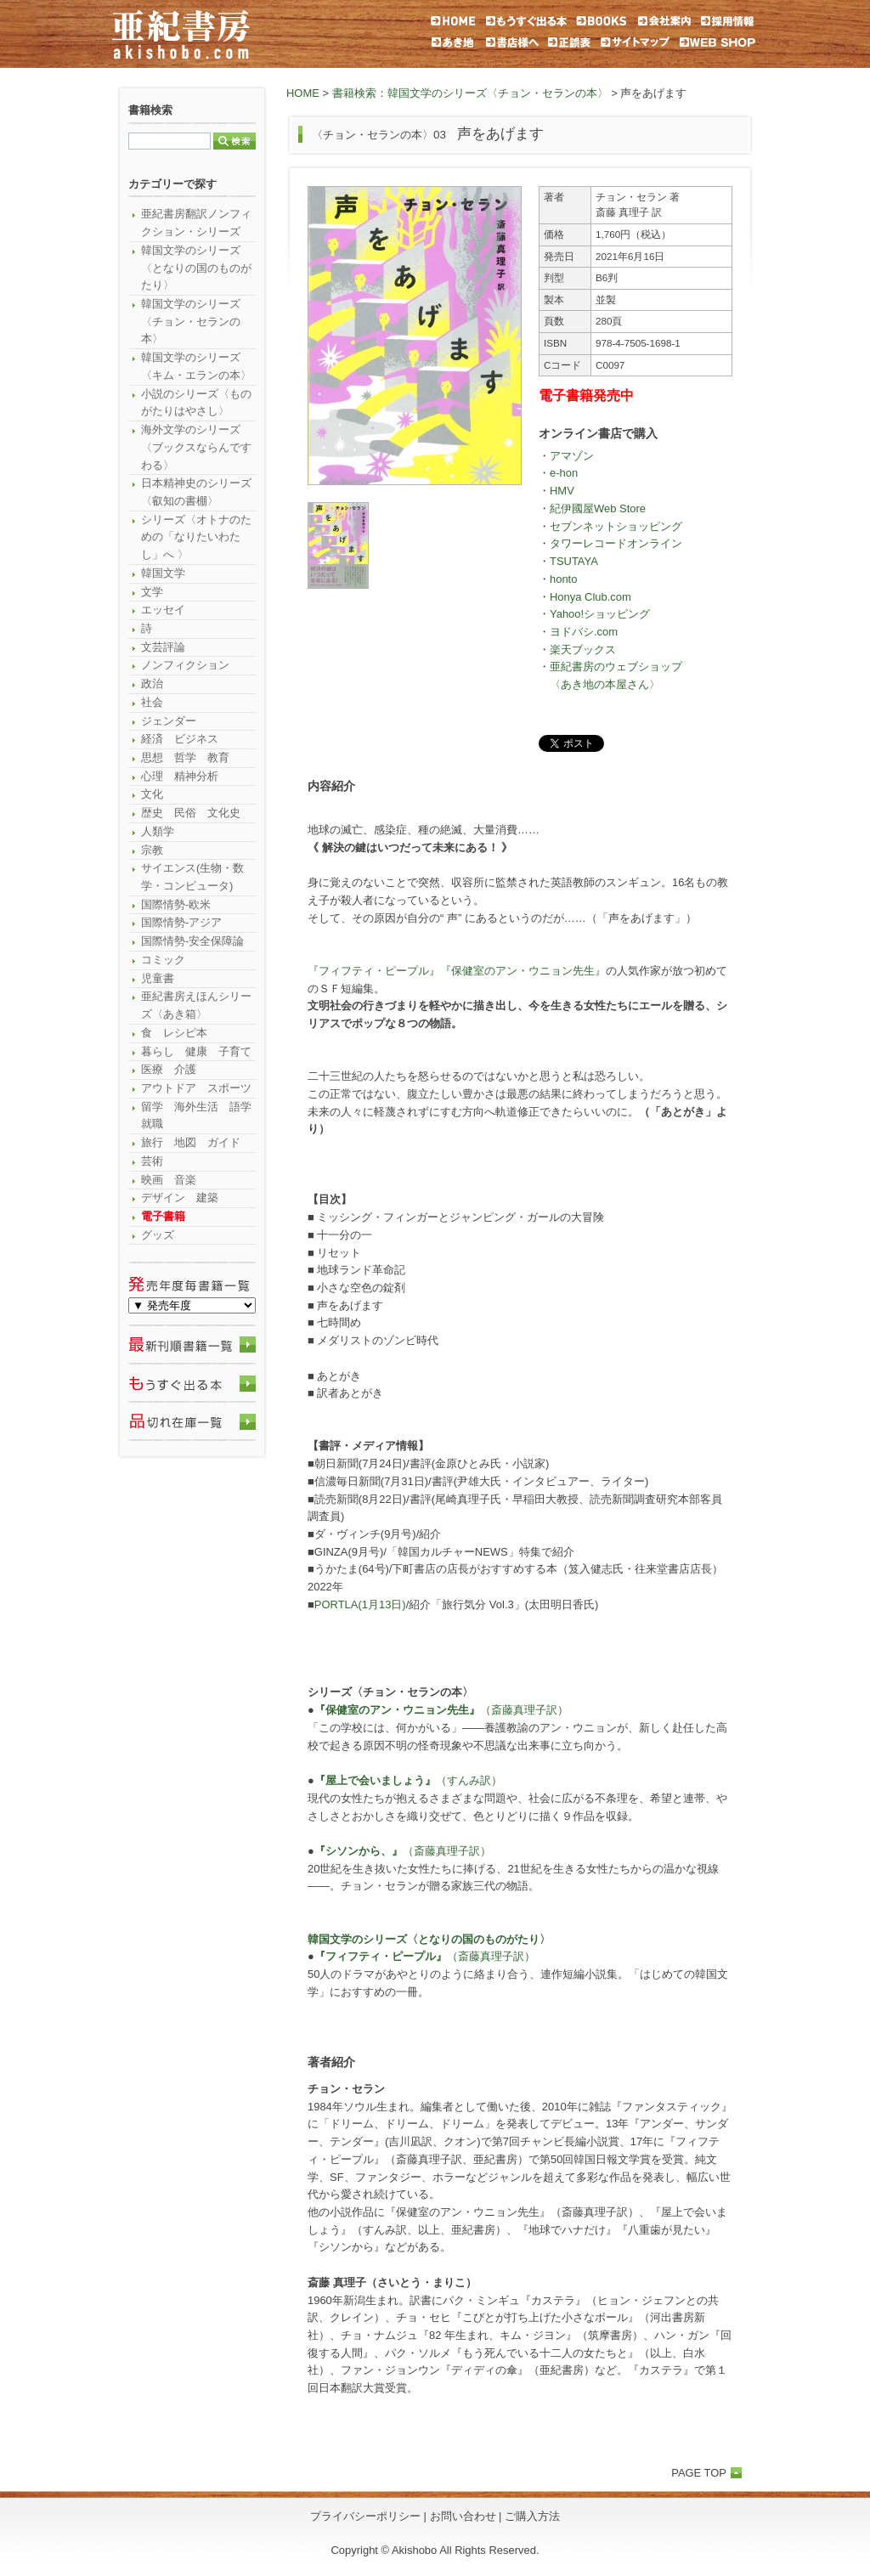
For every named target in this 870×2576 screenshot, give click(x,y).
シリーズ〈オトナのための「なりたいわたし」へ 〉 (196, 537)
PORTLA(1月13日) (360, 1604)
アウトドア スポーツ (196, 1088)
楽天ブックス (583, 649)
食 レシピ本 (174, 1032)
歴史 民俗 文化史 (190, 812)
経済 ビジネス (179, 738)
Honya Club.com (590, 596)
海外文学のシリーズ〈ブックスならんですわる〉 (196, 447)
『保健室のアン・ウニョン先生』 (523, 970)
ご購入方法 (532, 2516)
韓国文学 (163, 573)
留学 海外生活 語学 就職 (198, 1115)
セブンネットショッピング (616, 526)
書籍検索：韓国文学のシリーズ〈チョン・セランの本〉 (470, 93)
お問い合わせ (463, 2516)
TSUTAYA (574, 561)
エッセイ (163, 609)
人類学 (157, 831)
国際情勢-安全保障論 (192, 941)
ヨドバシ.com (584, 631)
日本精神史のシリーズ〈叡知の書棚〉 (196, 492)
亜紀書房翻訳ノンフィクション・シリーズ (196, 222)
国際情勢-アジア (181, 922)
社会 (152, 702)
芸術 (152, 1161)
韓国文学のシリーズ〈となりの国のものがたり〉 (196, 267)
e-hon (564, 472)
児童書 (157, 978)
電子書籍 (163, 1216)
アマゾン (572, 455)
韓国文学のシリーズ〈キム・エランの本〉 (196, 366)
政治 (152, 683)
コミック (163, 959)
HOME (302, 93)
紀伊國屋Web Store (598, 508)
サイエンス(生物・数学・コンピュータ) (192, 876)
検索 (234, 141)
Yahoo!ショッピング (600, 613)
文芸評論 (163, 647)
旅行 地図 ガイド (190, 1142)
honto (563, 579)
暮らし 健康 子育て (196, 1051)
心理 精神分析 (179, 776)
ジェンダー (168, 721)
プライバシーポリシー (365, 2516)
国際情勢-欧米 (176, 904)
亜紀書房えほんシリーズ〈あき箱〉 (196, 1005)
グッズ (157, 1235)
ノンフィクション (185, 664)
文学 (152, 591)
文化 (152, 794)
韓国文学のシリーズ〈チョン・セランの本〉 (190, 321)
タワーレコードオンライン (616, 543)
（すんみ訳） (408, 1780)
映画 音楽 (168, 1179)
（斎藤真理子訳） (441, 1709)
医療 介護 (168, 1069)
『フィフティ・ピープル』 (374, 970)
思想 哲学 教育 (185, 757)
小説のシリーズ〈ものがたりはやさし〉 (196, 402)
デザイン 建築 (179, 1197)
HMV (562, 490)
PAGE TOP (698, 2472)
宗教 (152, 850)
